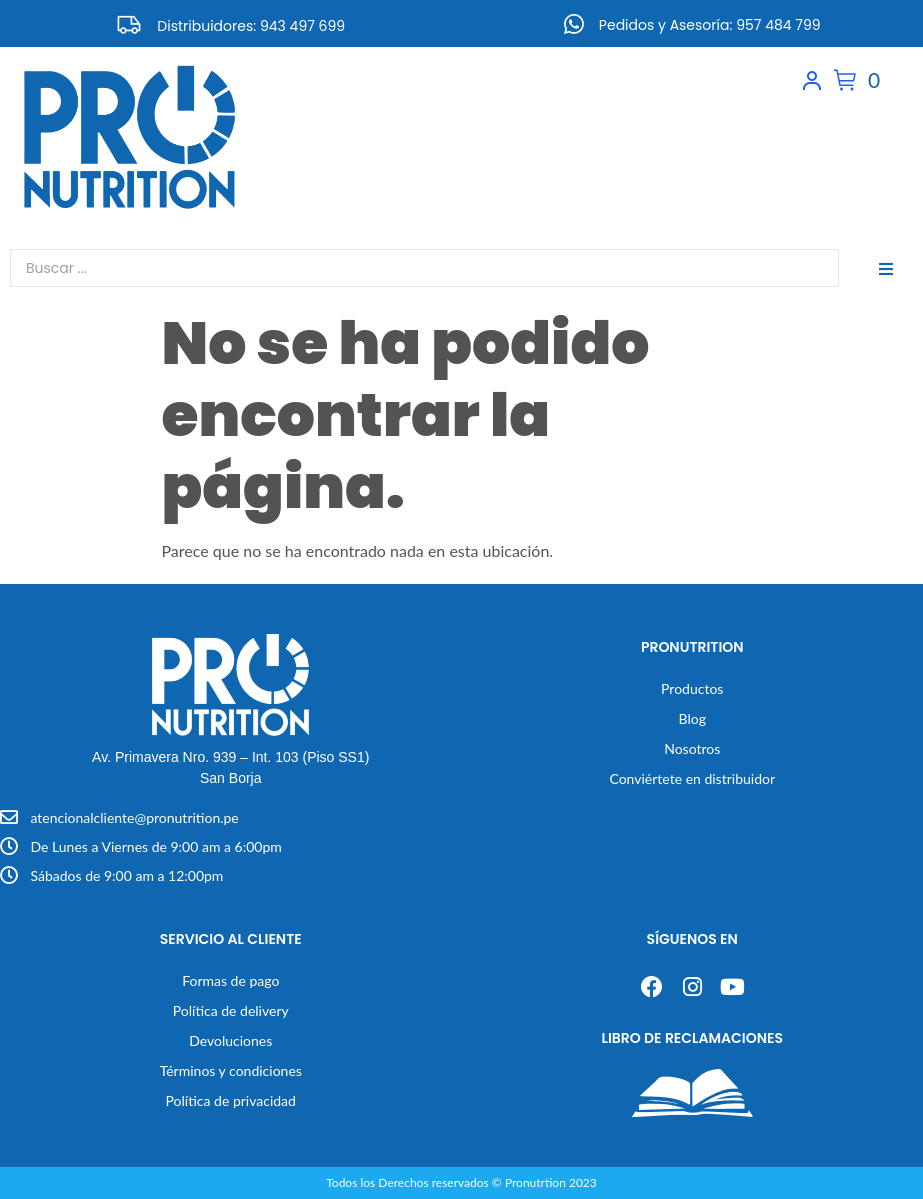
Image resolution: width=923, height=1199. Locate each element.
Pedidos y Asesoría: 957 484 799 (710, 25)
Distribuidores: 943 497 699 (251, 26)
